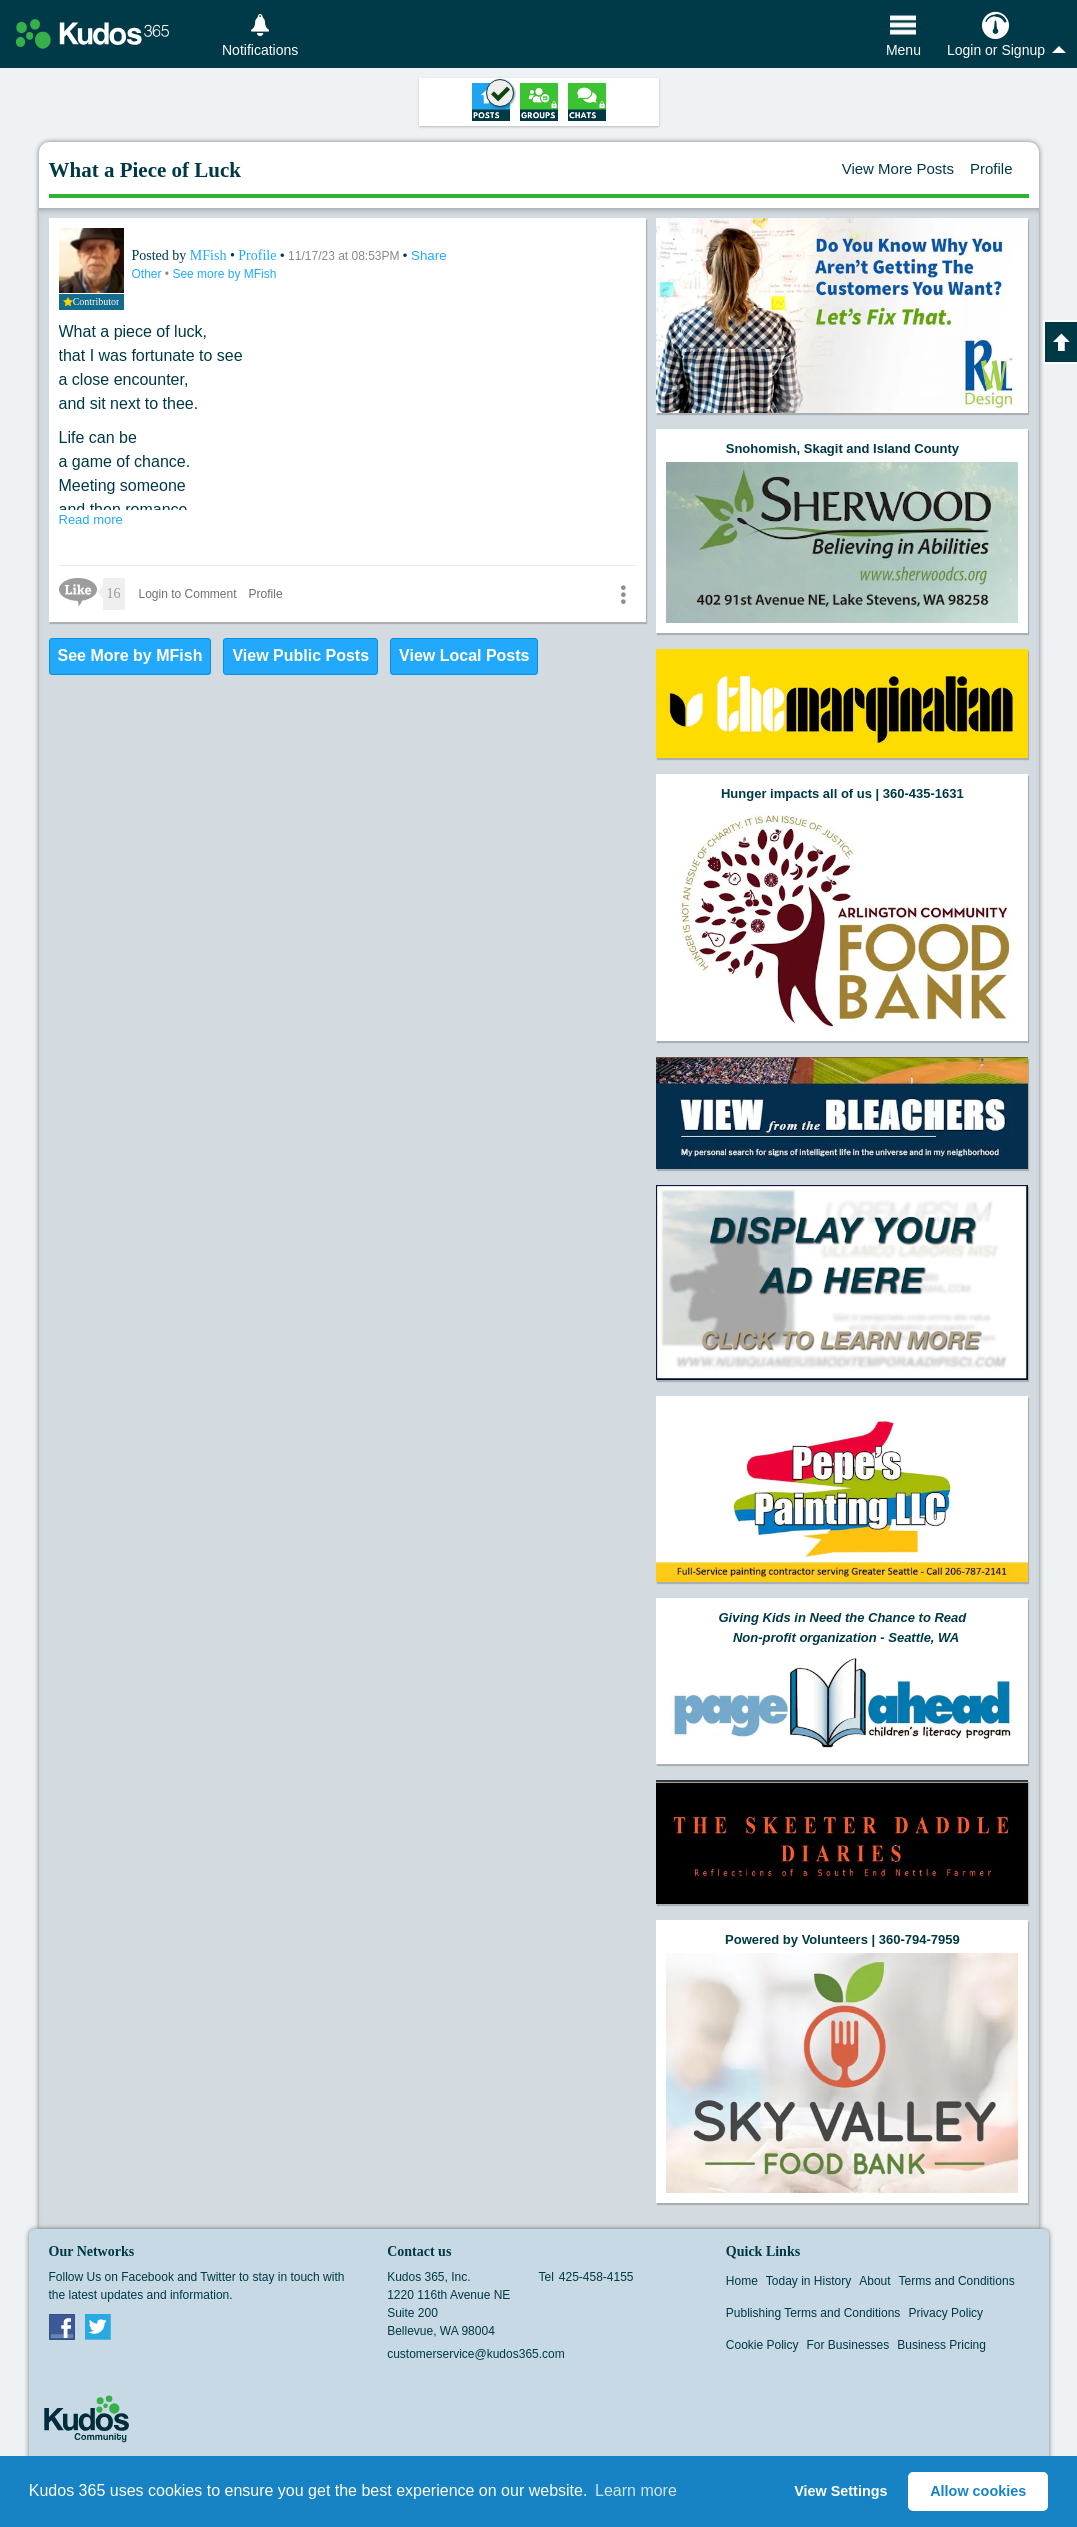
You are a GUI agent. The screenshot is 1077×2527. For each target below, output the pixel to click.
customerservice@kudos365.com (476, 2354)
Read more (91, 519)
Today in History (808, 2281)
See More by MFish (130, 655)
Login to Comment (188, 594)
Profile (991, 168)
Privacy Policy (945, 2313)
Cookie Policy (762, 2345)
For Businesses (848, 2345)
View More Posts (898, 168)
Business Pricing (941, 2345)
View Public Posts (300, 655)
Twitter (98, 2326)
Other (148, 274)
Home (742, 2281)
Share (429, 255)
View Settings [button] (840, 2491)
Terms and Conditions (957, 2281)
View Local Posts (464, 655)
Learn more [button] (636, 2490)
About (874, 2281)
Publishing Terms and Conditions (813, 2313)
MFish (210, 255)
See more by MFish (224, 274)
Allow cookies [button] (978, 2491)
